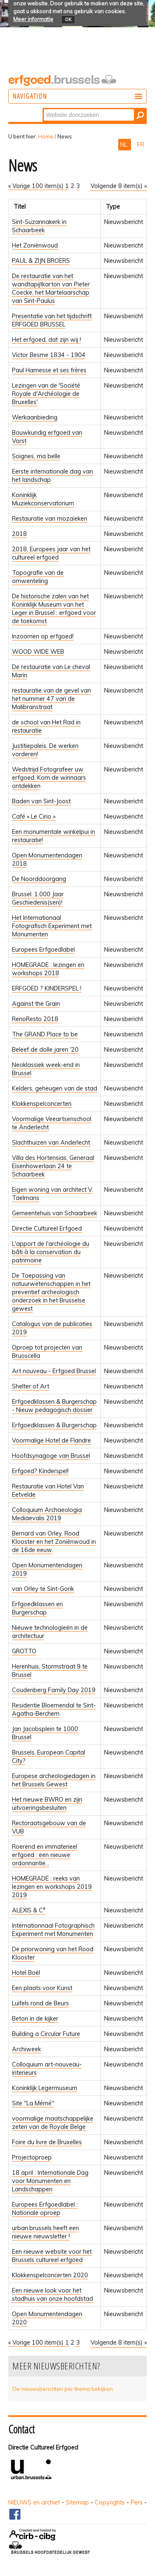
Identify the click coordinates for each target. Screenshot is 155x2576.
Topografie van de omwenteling (38, 577)
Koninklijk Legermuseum (44, 2088)
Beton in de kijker (35, 2018)
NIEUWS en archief (34, 2502)
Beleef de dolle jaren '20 (45, 1049)
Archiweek (26, 2049)
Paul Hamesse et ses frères (49, 370)
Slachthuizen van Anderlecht (51, 1142)
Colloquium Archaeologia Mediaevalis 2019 (47, 1514)
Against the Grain (36, 1003)
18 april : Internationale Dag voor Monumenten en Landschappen (50, 2181)
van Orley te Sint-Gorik (43, 1589)
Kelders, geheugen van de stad (54, 1088)
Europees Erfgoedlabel (43, 949)
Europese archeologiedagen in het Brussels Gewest (53, 1780)
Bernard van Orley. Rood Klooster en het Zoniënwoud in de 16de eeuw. (54, 1542)
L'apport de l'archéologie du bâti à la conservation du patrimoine (50, 1252)
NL (124, 144)
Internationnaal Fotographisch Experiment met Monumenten (53, 1930)
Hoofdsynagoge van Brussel (51, 1455)
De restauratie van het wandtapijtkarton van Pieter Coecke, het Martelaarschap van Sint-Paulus (51, 288)
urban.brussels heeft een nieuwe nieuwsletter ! (45, 2232)
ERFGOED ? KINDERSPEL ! (46, 988)
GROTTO (24, 1651)
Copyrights (110, 2502)
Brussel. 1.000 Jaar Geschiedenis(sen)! (38, 898)
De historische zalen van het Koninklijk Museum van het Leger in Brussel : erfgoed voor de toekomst (54, 609)
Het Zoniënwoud (35, 245)
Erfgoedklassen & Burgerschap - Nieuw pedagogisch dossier (54, 1406)
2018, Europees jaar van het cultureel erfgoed (51, 553)
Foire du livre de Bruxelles (47, 2142)
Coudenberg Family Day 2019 (53, 1690)
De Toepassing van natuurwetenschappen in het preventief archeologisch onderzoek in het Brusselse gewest (51, 1292)
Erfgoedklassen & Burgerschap (54, 1425)
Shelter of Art (30, 1386)
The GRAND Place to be (45, 1034)
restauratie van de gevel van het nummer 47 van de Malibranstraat (51, 699)
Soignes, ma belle (36, 456)
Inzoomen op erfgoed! (43, 636)
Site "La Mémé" (33, 2103)
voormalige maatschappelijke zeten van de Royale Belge (52, 2123)
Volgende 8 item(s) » (119, 186)
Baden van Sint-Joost (41, 801)
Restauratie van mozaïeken (49, 518)
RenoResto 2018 (35, 1019)
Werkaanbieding (34, 417)
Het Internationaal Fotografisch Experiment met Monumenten (52, 926)
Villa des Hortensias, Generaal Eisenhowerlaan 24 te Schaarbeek (53, 1166)
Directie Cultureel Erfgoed (47, 1228)
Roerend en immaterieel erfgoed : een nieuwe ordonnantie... (44, 1855)
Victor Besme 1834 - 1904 (49, 355)
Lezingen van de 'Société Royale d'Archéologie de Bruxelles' (46, 394)
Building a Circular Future (46, 2034)
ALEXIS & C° (28, 1910)
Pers (137, 2502)
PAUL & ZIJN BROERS (41, 260)
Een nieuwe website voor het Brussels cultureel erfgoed (52, 2256)
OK (68, 19)
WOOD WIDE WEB (38, 651)
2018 (19, 534)
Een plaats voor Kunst (42, 1988)
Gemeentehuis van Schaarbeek (54, 1213)
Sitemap (77, 2502)
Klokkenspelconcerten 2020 (50, 2275)
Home (45, 136)
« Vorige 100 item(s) (36, 186)
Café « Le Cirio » (33, 816)
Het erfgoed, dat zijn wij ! (46, 339)
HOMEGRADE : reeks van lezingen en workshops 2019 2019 (52, 1887)
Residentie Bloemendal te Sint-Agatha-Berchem (54, 1709)
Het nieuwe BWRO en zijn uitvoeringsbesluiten (47, 1804)
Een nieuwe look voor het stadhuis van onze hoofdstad (52, 2294)
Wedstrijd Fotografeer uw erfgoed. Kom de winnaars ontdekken (49, 778)
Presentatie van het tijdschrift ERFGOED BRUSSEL (52, 320)
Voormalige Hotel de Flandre (51, 1440)
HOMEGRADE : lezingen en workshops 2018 (48, 969)
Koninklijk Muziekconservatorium (43, 499)
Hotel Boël (26, 1972)
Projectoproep (32, 2157)
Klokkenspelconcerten (42, 1103)
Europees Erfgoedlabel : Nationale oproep (45, 2209)
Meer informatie (33, 19)
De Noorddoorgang (39, 879)
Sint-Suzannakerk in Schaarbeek (39, 226)
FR (140, 144)
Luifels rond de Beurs (40, 2003)
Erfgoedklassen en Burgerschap (37, 1608)
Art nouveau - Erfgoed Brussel (54, 1371)
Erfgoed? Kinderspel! (40, 1471)
